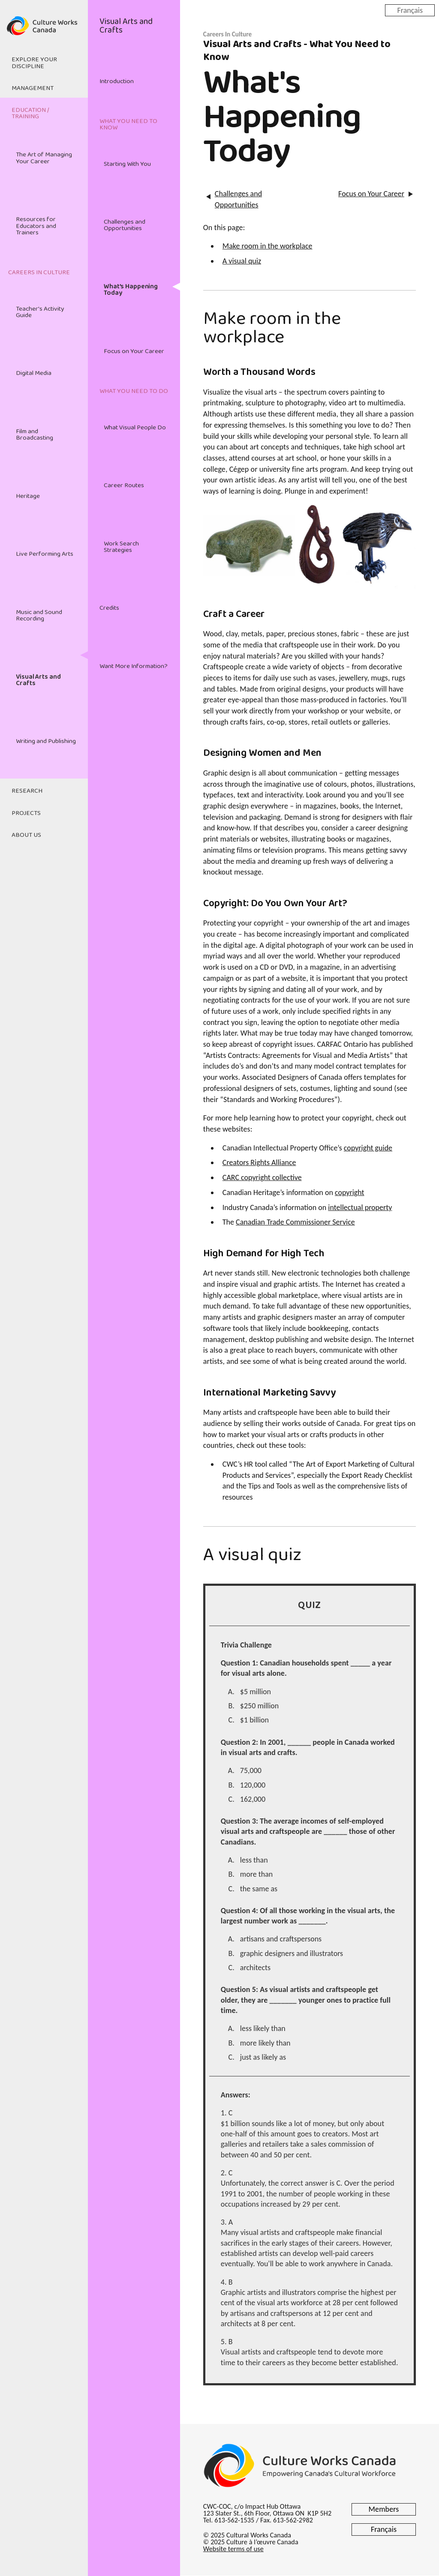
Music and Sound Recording (39, 615)
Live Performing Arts (44, 554)
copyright (349, 1192)
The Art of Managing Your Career (44, 158)
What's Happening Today (131, 290)
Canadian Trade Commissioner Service (295, 1222)
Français (410, 10)
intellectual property (360, 1207)
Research (27, 791)
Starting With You (127, 164)
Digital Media (33, 373)
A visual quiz (242, 261)
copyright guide (368, 1148)
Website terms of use (233, 2549)
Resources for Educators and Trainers (36, 226)
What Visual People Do (135, 427)
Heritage (28, 496)
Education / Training (30, 113)
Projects (26, 813)
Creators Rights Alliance (259, 1162)
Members (384, 2509)
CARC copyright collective (262, 1177)
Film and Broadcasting (34, 434)
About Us (26, 835)
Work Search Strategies (121, 547)
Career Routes (124, 485)
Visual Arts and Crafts (38, 680)
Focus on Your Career (134, 351)
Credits (109, 608)
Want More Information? (133, 666)
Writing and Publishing (46, 741)
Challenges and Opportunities (124, 225)
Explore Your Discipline (34, 62)
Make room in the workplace (268, 246)
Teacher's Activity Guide (40, 312)
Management (33, 88)
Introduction (116, 81)
